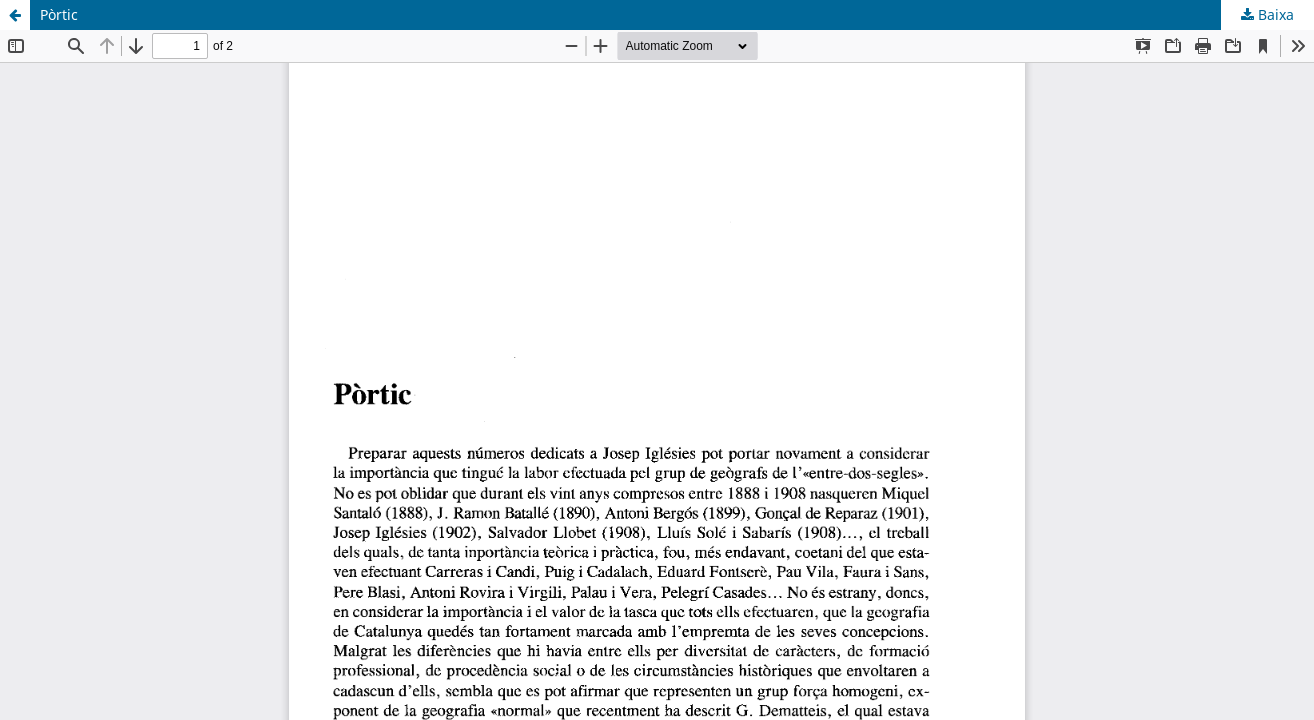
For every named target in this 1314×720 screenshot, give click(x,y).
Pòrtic (59, 14)
